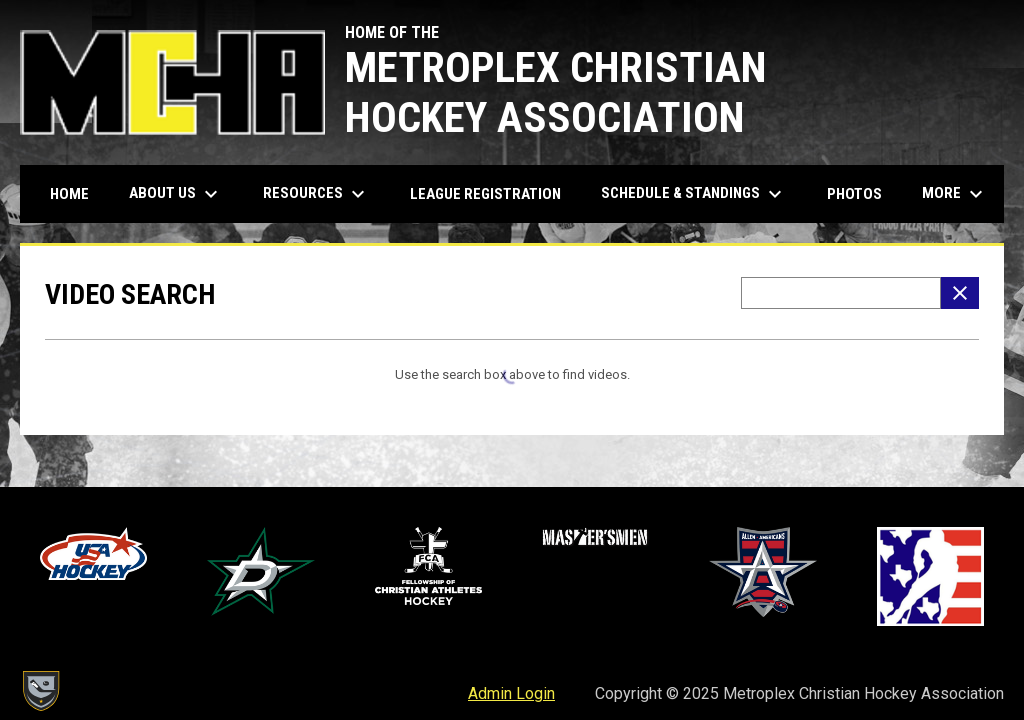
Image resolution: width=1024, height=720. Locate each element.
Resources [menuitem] (316, 194)
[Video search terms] (841, 293)
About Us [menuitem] (176, 194)
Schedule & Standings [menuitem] (694, 194)
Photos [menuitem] (854, 194)
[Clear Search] (960, 293)
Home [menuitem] (69, 194)
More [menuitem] (955, 194)
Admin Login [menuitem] (511, 693)
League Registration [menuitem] (485, 194)
